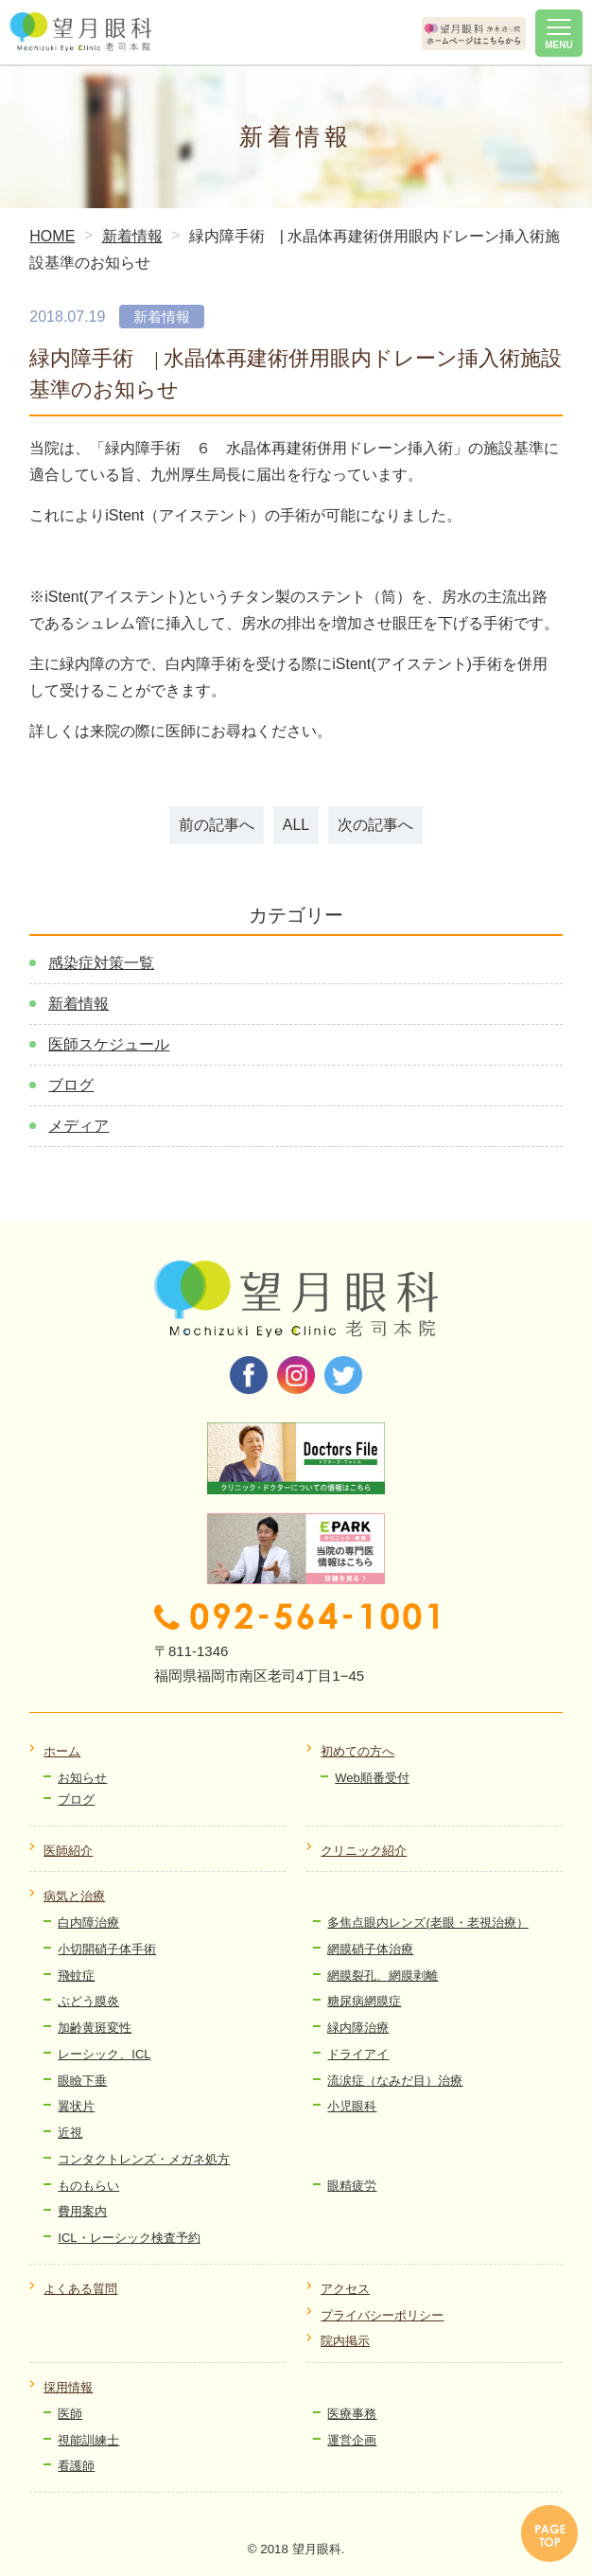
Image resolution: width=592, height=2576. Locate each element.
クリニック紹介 (364, 1851)
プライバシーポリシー (382, 2315)
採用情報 (68, 2387)
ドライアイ (358, 2054)
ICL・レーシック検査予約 (129, 2238)
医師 (70, 2414)
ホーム (62, 1751)
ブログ (71, 1085)
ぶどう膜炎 (88, 2001)
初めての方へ (357, 1751)
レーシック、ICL (104, 2054)
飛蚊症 (76, 1975)
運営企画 (351, 2440)
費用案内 (82, 2211)
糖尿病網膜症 (364, 2001)
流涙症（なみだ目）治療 (394, 2080)
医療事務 (351, 2414)
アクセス (345, 2289)
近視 (70, 2133)
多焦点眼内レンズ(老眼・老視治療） (427, 1922)
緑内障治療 (358, 2027)
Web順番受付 (372, 1778)
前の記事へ (216, 825)
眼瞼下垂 (82, 2080)
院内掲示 (345, 2341)
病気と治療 (74, 1896)
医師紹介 (68, 1851)
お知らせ (82, 1778)
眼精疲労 (351, 2186)
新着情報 (78, 1004)
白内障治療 (88, 1922)
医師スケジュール (108, 1044)
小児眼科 (351, 2106)
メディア (78, 1126)
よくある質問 (80, 2289)
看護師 (76, 2466)
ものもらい (88, 2186)
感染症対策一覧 (101, 963)
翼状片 (76, 2106)
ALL (296, 825)
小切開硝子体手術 (107, 1949)
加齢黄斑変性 (94, 2027)
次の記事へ (375, 825)
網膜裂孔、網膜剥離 (382, 1975)
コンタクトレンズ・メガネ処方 (144, 2159)
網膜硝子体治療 (370, 1949)
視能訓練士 (88, 2440)
